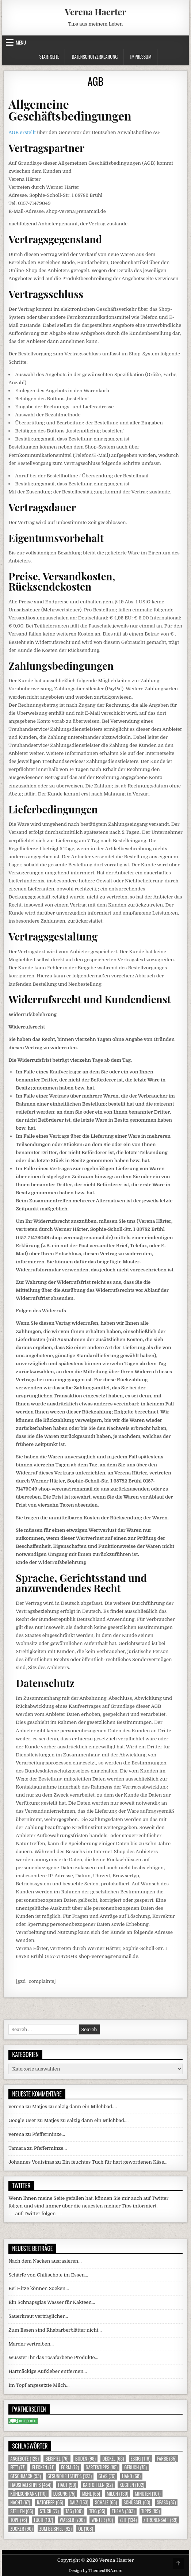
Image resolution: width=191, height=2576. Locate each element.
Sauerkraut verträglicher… (38, 2316)
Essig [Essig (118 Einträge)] (140, 2458)
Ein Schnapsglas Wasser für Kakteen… (51, 2302)
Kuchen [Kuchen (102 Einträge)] (131, 2484)
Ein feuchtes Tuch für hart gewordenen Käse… (114, 2162)
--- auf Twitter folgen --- (35, 2213)
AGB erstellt (22, 132)
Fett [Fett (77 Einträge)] (17, 2467)
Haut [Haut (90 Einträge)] (67, 2484)
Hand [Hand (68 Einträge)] (131, 2476)
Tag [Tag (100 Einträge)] (74, 2511)
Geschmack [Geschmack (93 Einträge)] (25, 2476)
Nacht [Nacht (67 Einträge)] (20, 2502)
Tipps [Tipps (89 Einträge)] (150, 2511)
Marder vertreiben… (31, 2344)
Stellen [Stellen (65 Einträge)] (21, 2511)
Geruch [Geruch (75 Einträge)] (135, 2467)
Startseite (49, 56)
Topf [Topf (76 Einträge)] (18, 2519)
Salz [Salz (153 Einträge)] (79, 2502)
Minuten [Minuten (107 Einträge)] (148, 2493)
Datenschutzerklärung (95, 56)
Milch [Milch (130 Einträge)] (117, 2493)
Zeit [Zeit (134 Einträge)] (128, 2519)
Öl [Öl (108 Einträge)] (85, 2528)
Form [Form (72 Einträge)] (70, 2467)
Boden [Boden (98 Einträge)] (85, 2458)
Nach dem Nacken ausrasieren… (44, 2261)
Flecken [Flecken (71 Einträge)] (43, 2467)
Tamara (17, 2148)
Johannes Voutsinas (31, 2162)
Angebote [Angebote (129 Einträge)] (24, 2458)
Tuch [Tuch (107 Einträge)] (43, 2519)
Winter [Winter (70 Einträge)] (102, 2519)
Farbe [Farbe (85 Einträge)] (166, 2458)
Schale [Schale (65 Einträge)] (106, 2502)
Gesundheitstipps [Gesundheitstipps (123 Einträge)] (69, 2476)
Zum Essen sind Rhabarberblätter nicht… (55, 2330)
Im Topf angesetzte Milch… (38, 2385)
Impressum (141, 56)
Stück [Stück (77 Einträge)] (49, 2511)
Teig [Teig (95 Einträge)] (97, 2511)
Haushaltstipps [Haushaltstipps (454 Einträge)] (30, 2484)
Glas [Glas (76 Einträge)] (107, 2476)
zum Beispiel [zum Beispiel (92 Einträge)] (55, 2528)
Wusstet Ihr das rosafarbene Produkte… (53, 2357)
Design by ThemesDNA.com (96, 2570)
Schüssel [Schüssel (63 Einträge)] (136, 2502)
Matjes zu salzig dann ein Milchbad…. (74, 2106)
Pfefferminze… (48, 2134)
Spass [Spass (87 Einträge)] (166, 2502)
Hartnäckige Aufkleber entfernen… (47, 2371)
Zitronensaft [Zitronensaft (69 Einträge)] (160, 2519)
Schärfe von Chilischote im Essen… (48, 2275)
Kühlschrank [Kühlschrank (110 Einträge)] (28, 2493)
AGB (95, 81)
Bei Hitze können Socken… (38, 2288)
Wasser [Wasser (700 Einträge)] (72, 2519)
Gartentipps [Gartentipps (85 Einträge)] (101, 2467)
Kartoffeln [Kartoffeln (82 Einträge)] (98, 2484)
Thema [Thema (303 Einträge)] (123, 2511)
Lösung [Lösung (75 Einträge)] (64, 2493)
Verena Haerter (95, 12)
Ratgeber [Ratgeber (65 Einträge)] (50, 2502)
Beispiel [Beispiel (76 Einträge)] (56, 2458)
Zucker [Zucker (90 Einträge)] (21, 2528)
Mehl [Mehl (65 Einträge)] (91, 2493)
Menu (21, 42)
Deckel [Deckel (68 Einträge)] (113, 2458)
